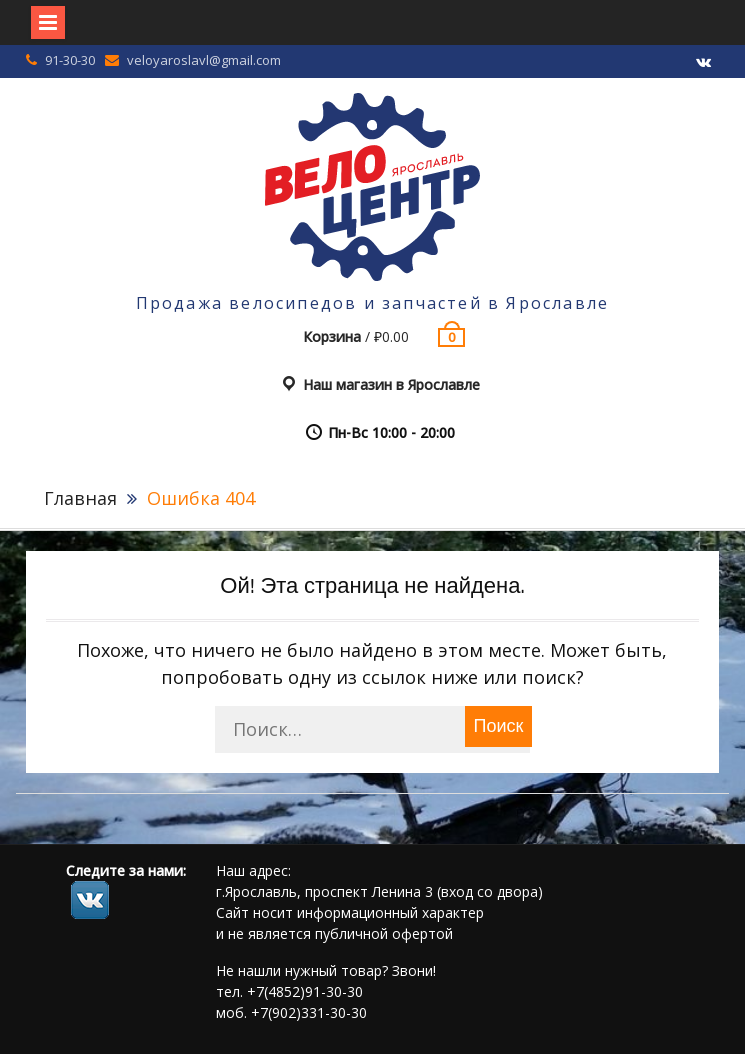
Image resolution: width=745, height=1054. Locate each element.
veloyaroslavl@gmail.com (204, 60)
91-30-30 (70, 60)
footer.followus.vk (90, 900)
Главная (80, 498)
